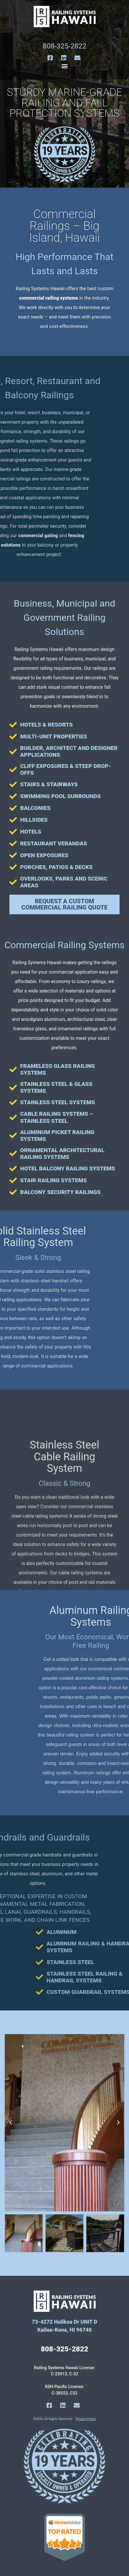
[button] (64, 66)
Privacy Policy (86, 2419)
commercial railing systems (48, 298)
